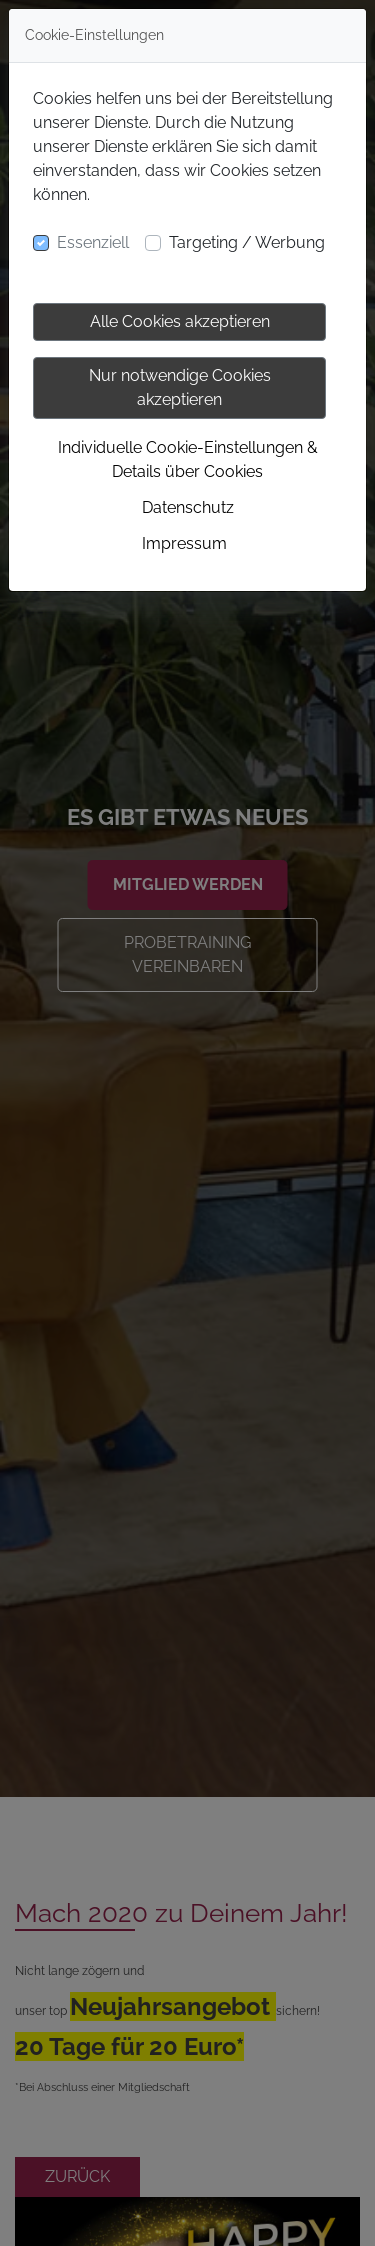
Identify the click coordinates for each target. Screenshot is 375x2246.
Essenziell (93, 242)
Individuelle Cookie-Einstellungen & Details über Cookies (188, 459)
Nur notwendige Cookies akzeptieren (180, 387)
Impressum (184, 543)
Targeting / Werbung (247, 242)
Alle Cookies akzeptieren (180, 321)
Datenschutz (188, 507)
